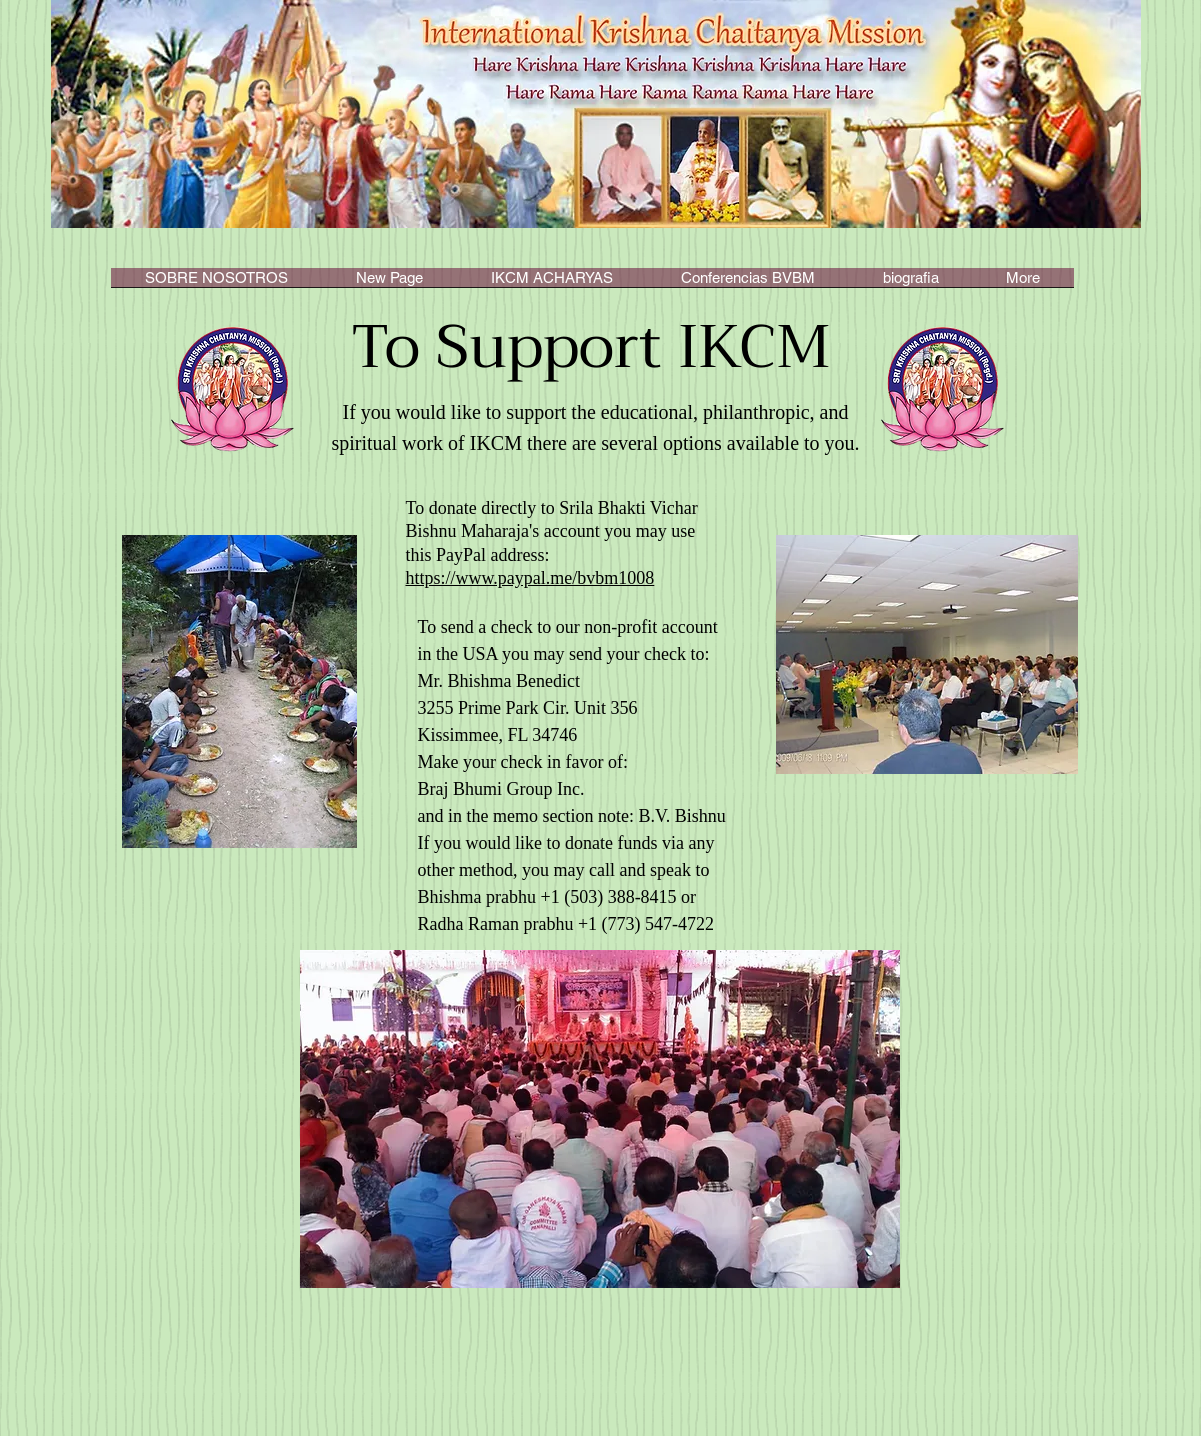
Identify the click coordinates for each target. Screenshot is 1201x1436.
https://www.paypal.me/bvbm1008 (530, 578)
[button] (552, 284)
